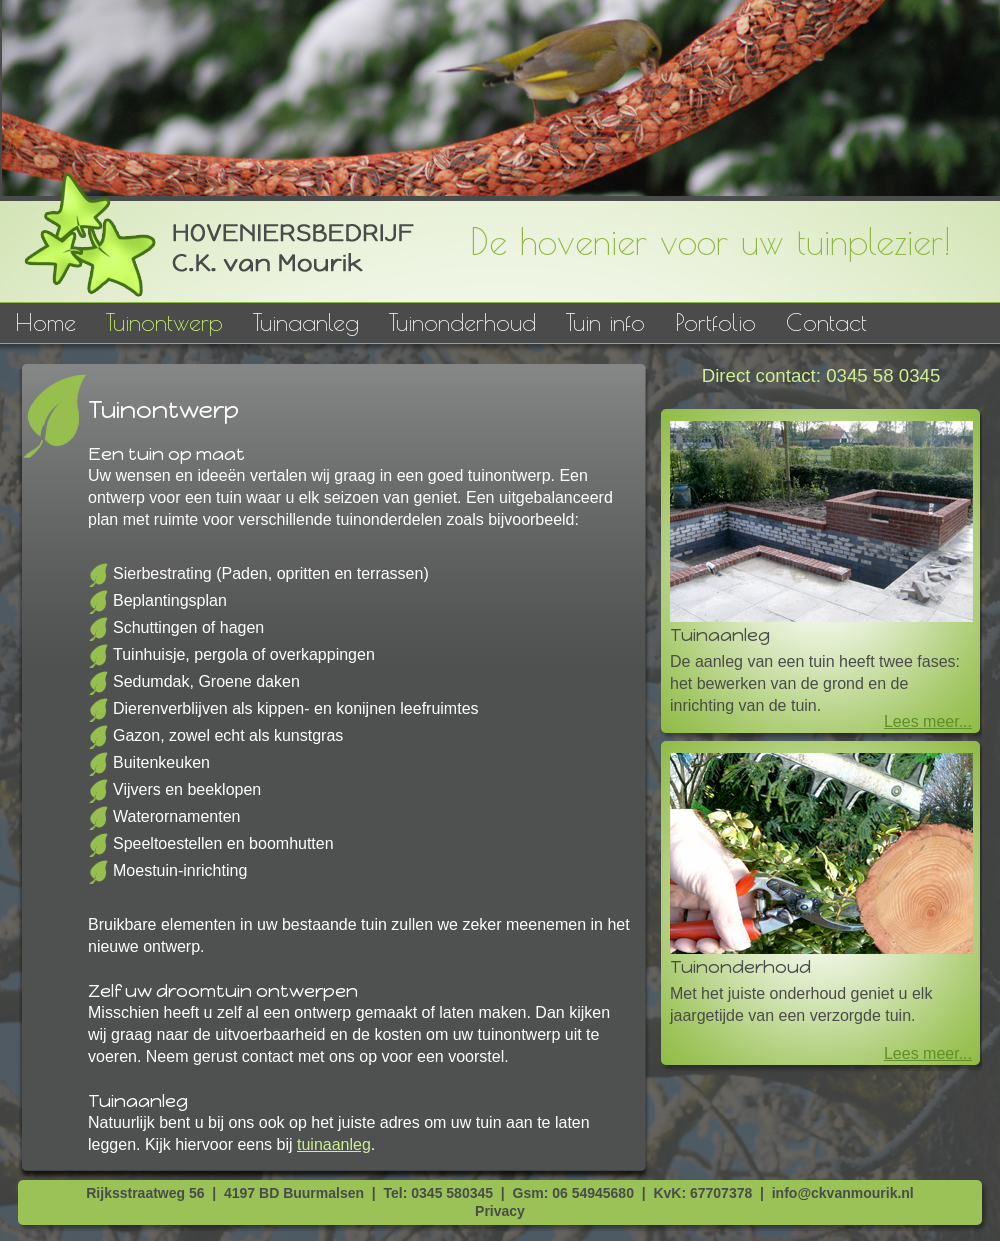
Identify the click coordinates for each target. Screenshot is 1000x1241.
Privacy (500, 1211)
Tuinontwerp (164, 322)
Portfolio (715, 322)
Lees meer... (928, 721)
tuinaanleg (334, 1144)
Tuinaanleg (306, 322)
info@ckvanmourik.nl (843, 1193)
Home (45, 322)
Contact (826, 322)
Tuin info (605, 322)
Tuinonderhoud (462, 322)
